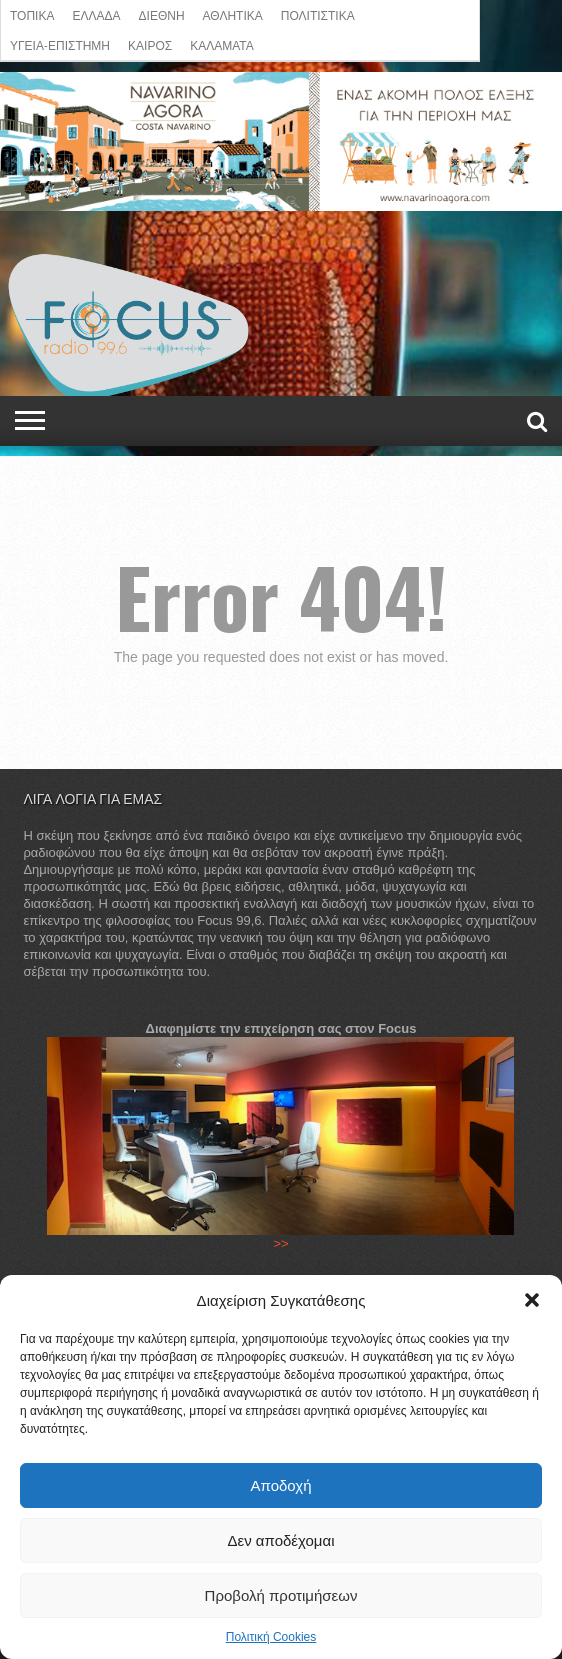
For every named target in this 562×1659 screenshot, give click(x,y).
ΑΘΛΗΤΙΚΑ (233, 14)
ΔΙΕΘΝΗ (162, 14)
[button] (532, 1300)
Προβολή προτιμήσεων (281, 1595)
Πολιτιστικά (318, 14)
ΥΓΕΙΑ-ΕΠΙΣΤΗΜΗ (60, 44)
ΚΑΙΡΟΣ (150, 44)
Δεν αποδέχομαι (280, 1540)
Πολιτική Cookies (271, 1637)
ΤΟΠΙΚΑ (32, 14)
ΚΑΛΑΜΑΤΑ (222, 44)
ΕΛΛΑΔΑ (96, 14)
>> (280, 1243)
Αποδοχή (281, 1485)
